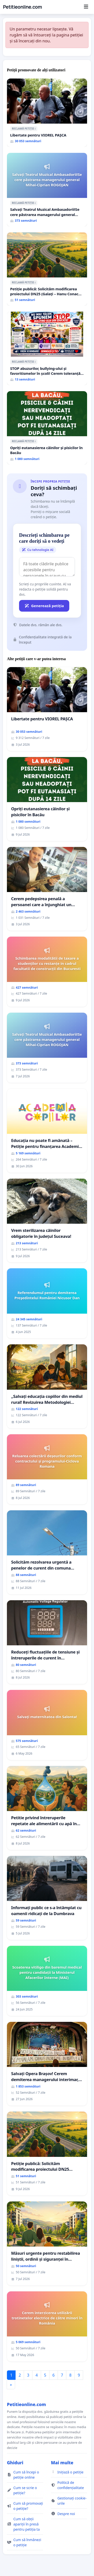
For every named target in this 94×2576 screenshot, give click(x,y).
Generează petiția (44, 605)
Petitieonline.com (22, 7)
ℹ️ (35, 128)
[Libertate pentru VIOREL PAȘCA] (47, 113)
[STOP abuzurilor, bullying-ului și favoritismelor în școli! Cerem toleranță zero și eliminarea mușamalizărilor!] (47, 348)
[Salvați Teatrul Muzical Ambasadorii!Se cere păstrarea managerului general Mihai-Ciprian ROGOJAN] (47, 189)
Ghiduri (15, 2463)
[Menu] (86, 7)
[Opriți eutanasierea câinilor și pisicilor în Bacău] (47, 428)
